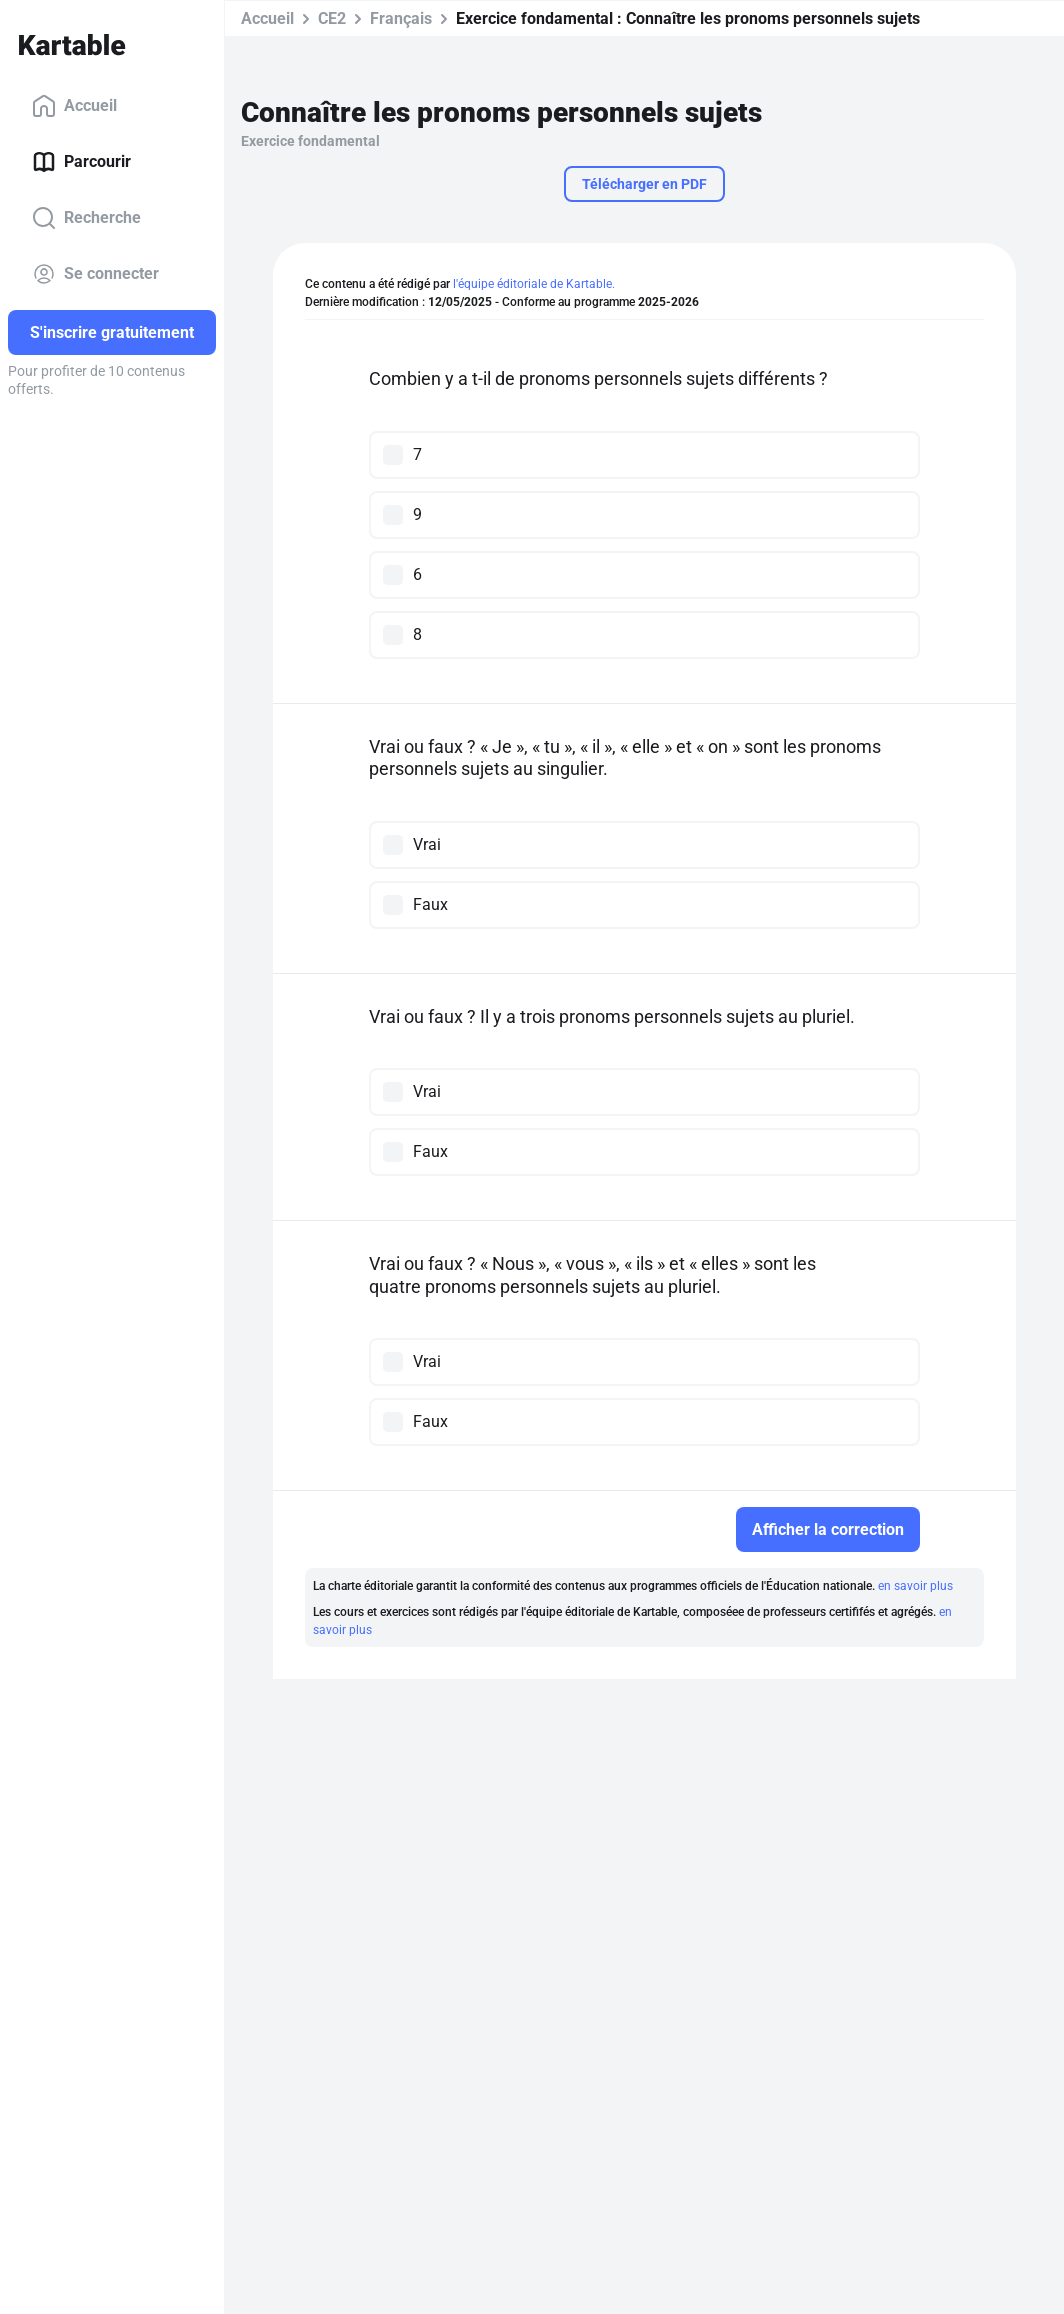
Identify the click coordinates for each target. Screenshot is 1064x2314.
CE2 (332, 18)
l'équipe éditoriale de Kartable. (534, 284)
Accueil (74, 106)
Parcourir (81, 162)
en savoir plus (915, 1586)
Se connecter (95, 274)
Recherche (86, 218)
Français (401, 18)
